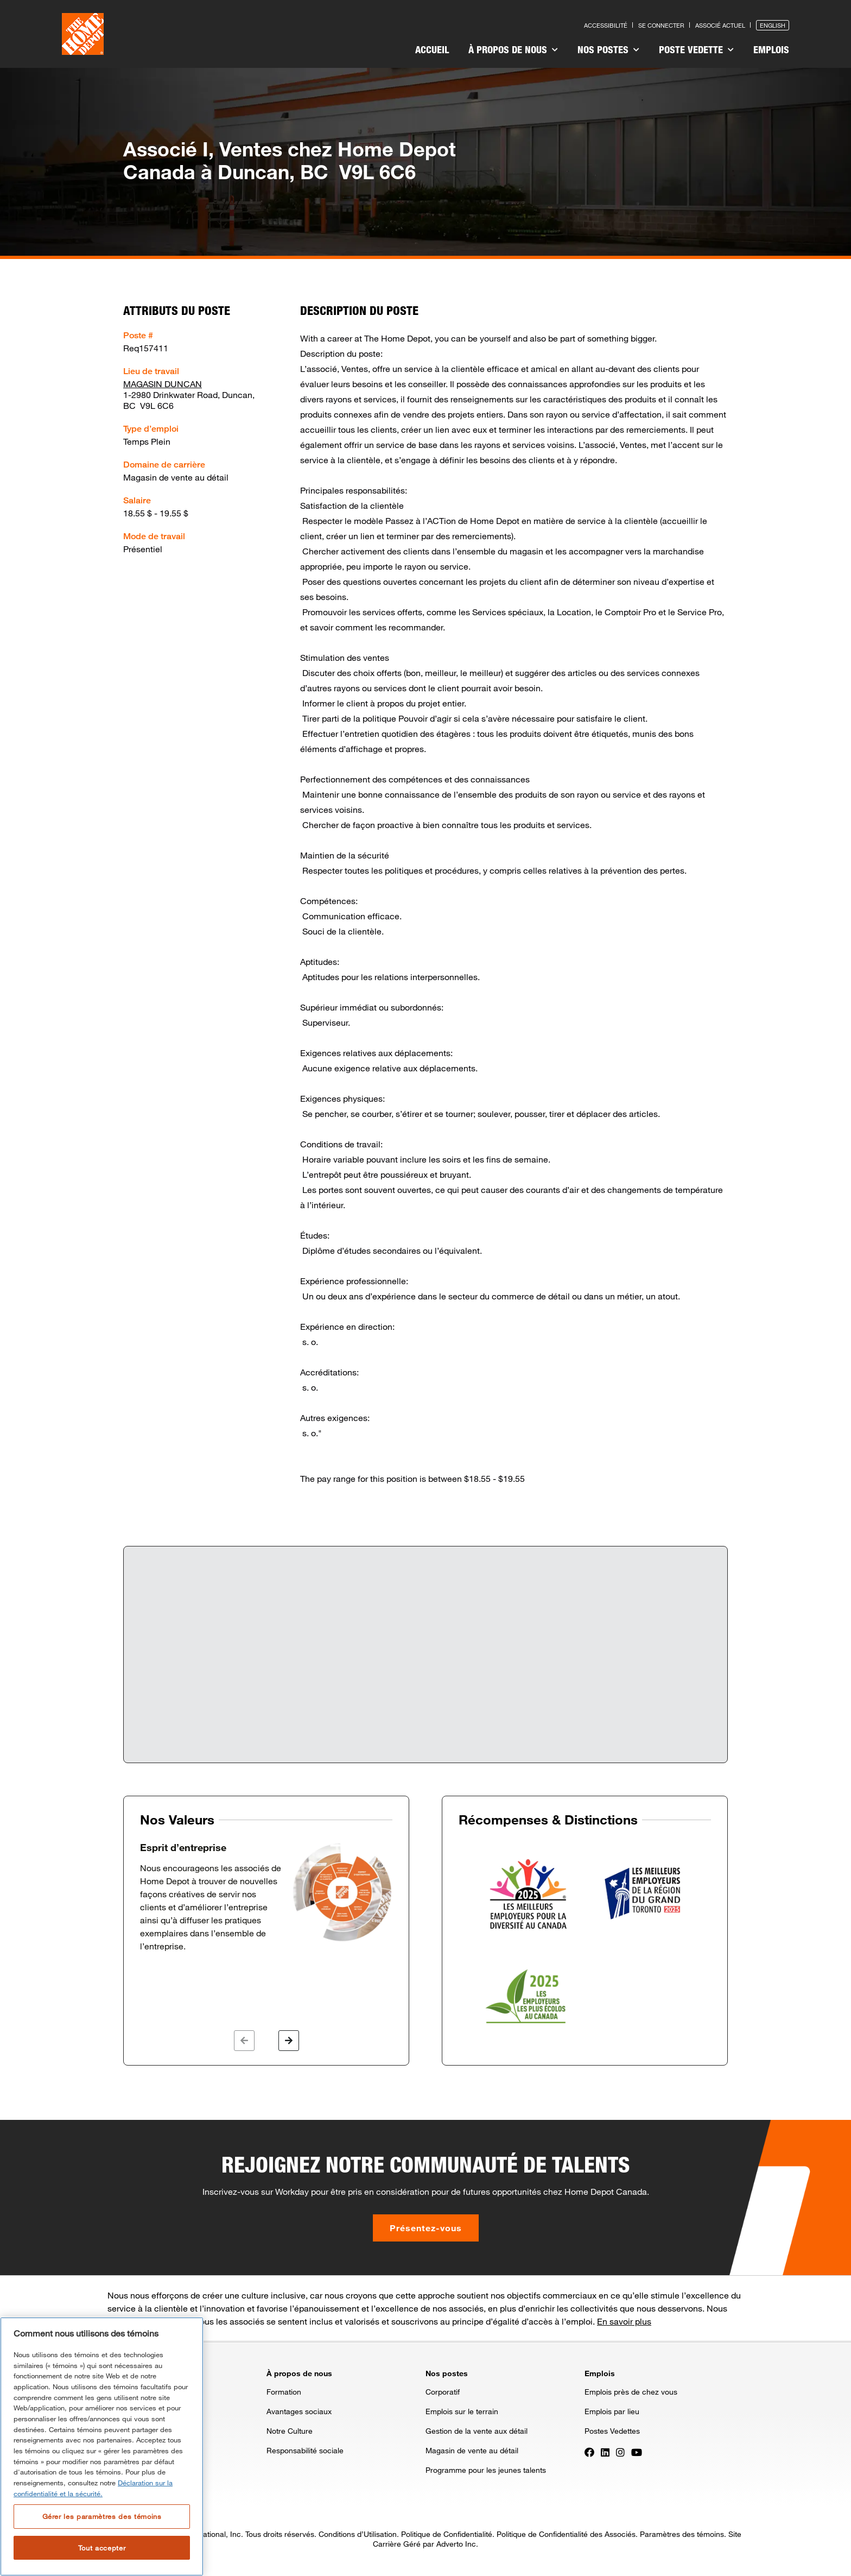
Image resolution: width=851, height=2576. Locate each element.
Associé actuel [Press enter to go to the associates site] (720, 25)
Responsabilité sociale (305, 2450)
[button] (244, 2040)
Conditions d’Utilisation (358, 2534)
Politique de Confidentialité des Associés (566, 2534)
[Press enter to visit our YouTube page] (636, 2451)
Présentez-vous (426, 2228)
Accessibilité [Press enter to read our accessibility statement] (605, 25)
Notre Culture (289, 2430)
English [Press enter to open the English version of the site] (772, 25)
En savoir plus (624, 2321)
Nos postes (608, 49)
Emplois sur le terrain (462, 2411)
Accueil (432, 49)
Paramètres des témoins (682, 2534)
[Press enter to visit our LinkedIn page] (605, 2451)
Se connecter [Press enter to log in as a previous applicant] (661, 25)
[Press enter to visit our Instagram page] (620, 2451)
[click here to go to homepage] (83, 34)
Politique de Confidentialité (446, 2534)
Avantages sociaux (299, 2411)
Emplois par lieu (612, 2411)
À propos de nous (513, 49)
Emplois (771, 49)
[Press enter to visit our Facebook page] (589, 2451)
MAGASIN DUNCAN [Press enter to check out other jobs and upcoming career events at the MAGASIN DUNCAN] (162, 383)
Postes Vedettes (612, 2430)
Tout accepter (102, 2547)
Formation (283, 2391)
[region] (102, 2446)
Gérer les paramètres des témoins (102, 2516)
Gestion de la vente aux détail (477, 2430)
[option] (266, 1897)
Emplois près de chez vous (631, 2391)
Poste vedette (696, 49)
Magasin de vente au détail (472, 2450)
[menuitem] (432, 51)
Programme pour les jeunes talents (486, 2469)
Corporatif (443, 2391)
